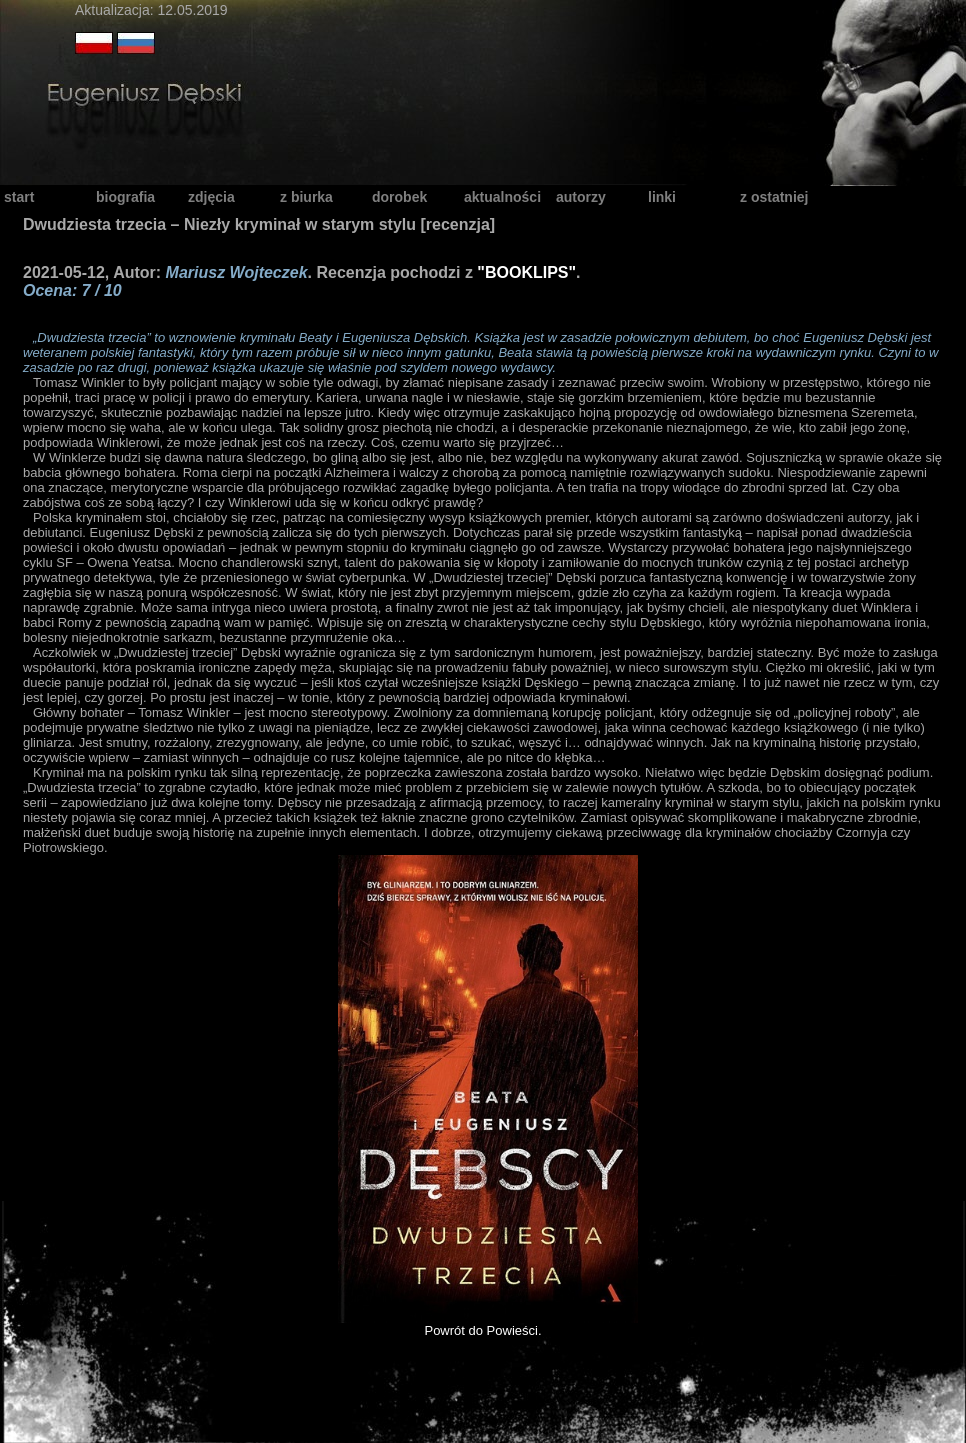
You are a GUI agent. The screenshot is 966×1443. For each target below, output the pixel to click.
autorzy (581, 197)
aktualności (502, 197)
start (19, 197)
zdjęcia (211, 197)
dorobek (399, 197)
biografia (125, 197)
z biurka (306, 197)
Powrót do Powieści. (482, 1330)
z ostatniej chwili (774, 198)
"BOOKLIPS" (526, 272)
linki (662, 197)
